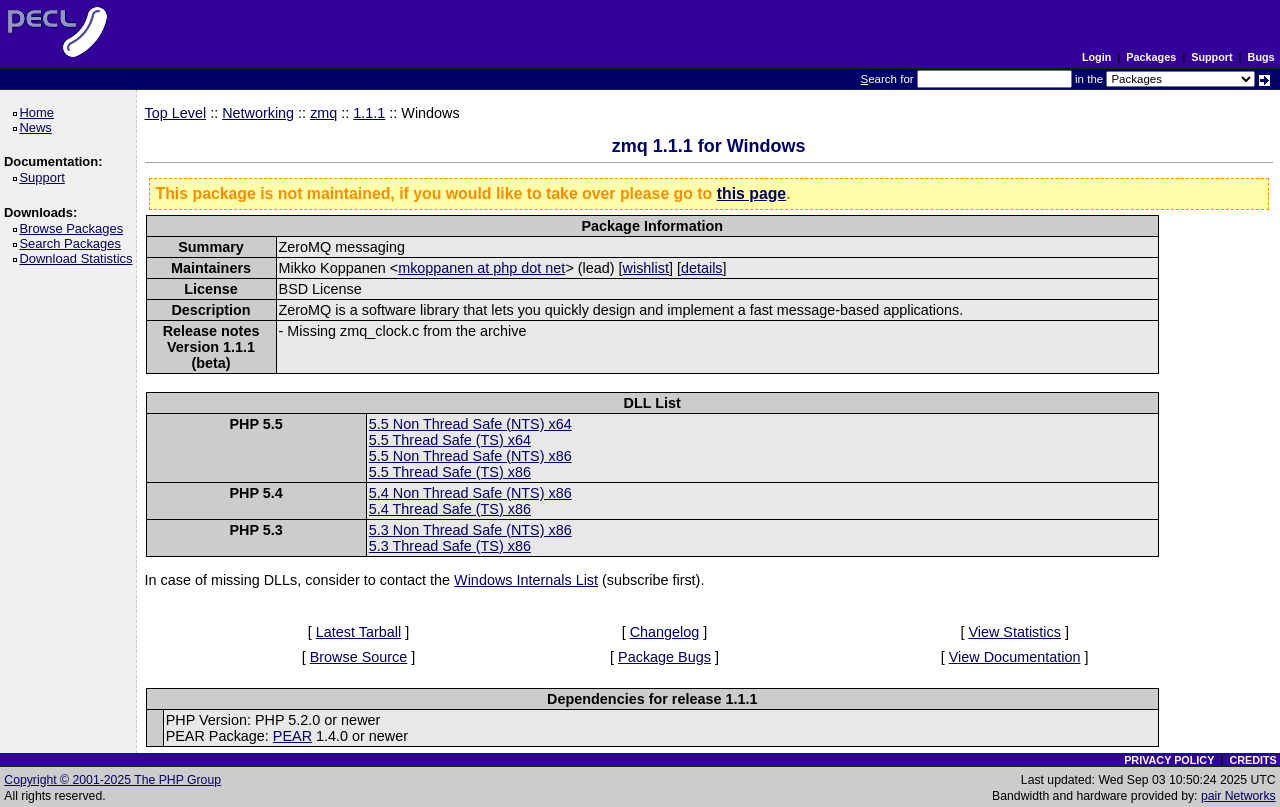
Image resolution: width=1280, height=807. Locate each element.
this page (751, 193)
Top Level (176, 113)
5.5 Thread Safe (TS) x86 (450, 472)
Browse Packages (74, 228)
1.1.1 (369, 113)
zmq (323, 113)
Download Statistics (79, 258)
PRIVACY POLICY (1169, 760)
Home (39, 112)
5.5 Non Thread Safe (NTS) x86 (470, 456)
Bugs (1261, 57)
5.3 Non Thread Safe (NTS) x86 (470, 530)
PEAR (292, 736)
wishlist (646, 268)
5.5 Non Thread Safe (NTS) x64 (470, 424)
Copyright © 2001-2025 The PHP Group (112, 780)
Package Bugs (664, 657)
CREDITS (1252, 760)
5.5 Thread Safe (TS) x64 (450, 440)
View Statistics (1014, 632)
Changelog (665, 632)
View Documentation (1015, 657)
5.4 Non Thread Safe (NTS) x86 (470, 493)
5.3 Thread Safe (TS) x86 (450, 546)
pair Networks (1238, 796)
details (702, 268)
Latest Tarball (358, 632)
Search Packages (73, 243)
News (38, 127)
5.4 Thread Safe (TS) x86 (450, 509)
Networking (258, 113)
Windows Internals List (526, 580)
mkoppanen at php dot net (481, 268)
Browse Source (359, 657)
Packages (1151, 57)
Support (1211, 57)
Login (1096, 57)
